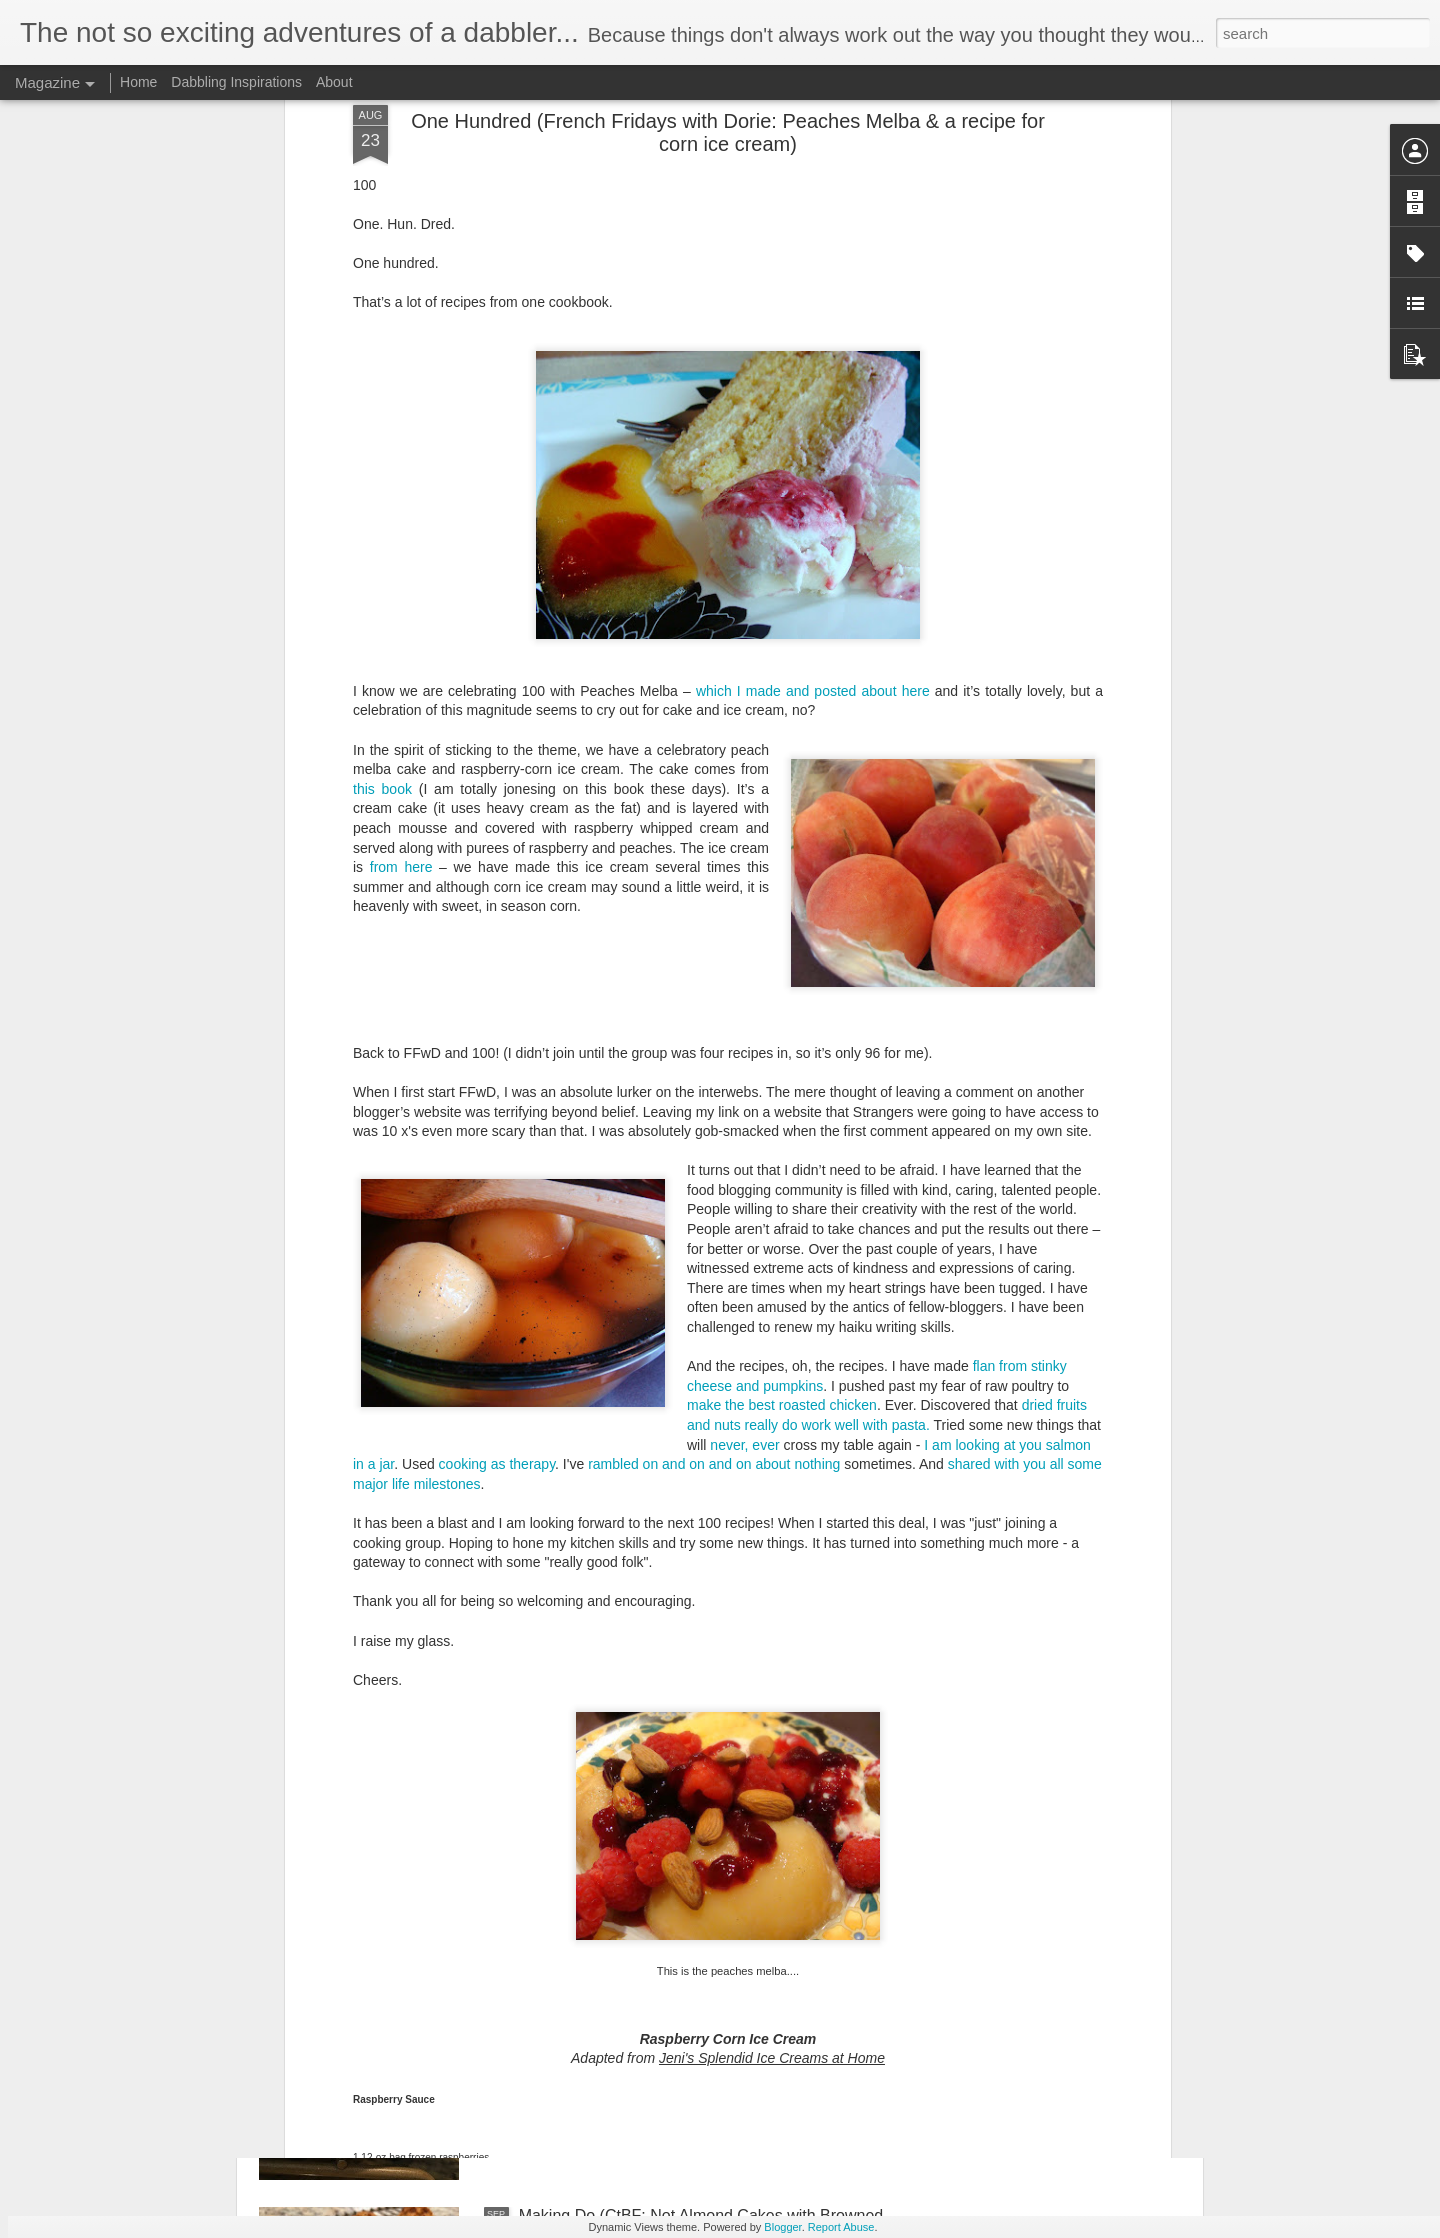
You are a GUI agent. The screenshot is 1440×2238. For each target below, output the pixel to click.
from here (401, 515)
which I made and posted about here (813, 339)
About (334, 82)
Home (138, 82)
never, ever (744, 1092)
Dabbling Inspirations (236, 82)
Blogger (782, 2227)
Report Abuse (841, 2227)
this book (382, 437)
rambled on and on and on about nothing (714, 1112)
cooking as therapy (497, 1112)
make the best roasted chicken (782, 1053)
